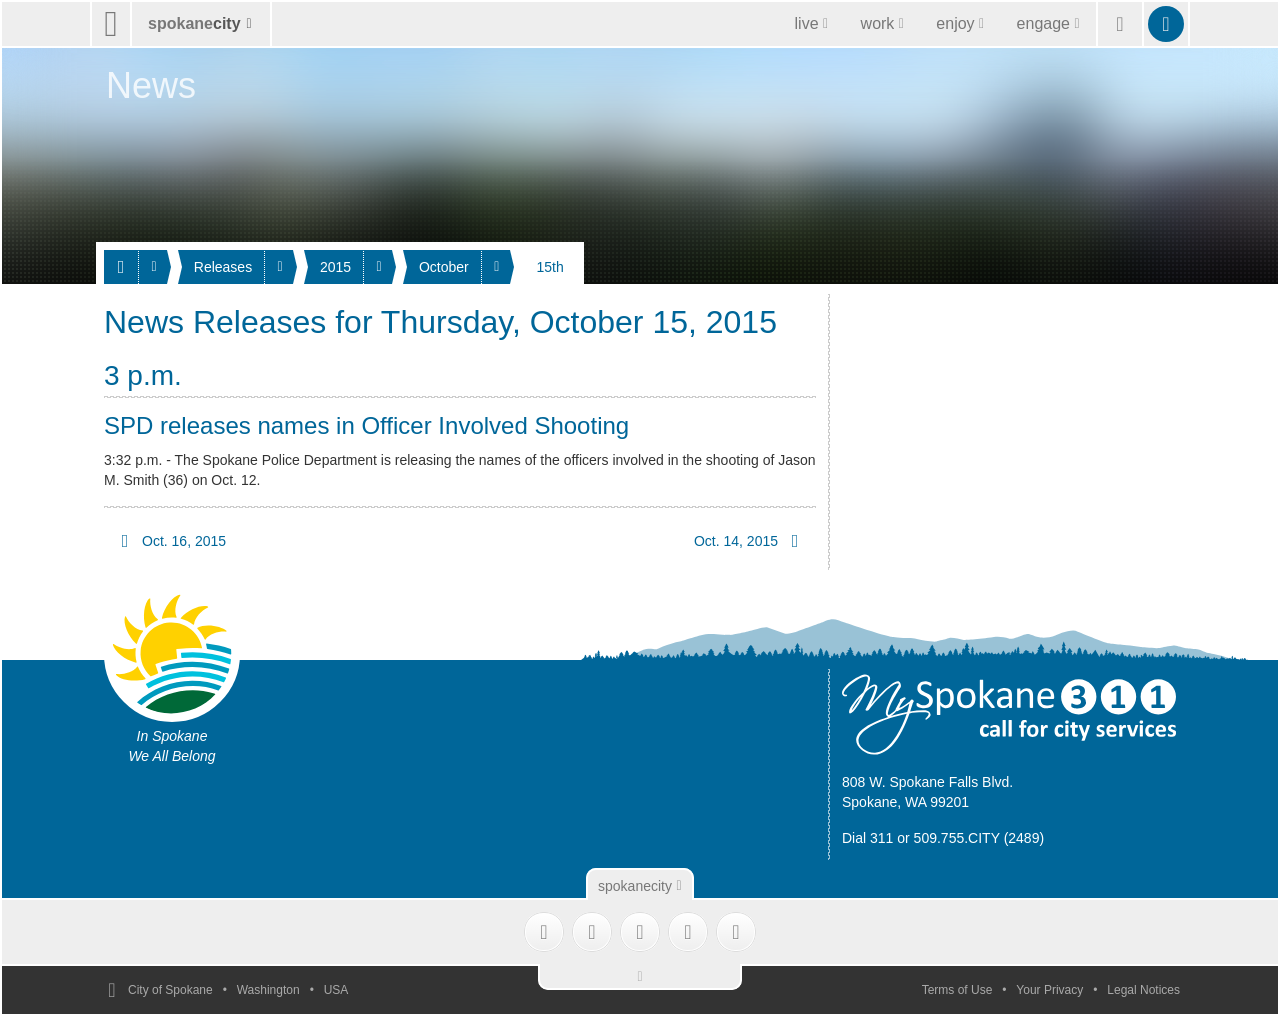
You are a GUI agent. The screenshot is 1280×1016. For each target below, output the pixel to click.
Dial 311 (867, 838)
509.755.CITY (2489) (979, 838)
